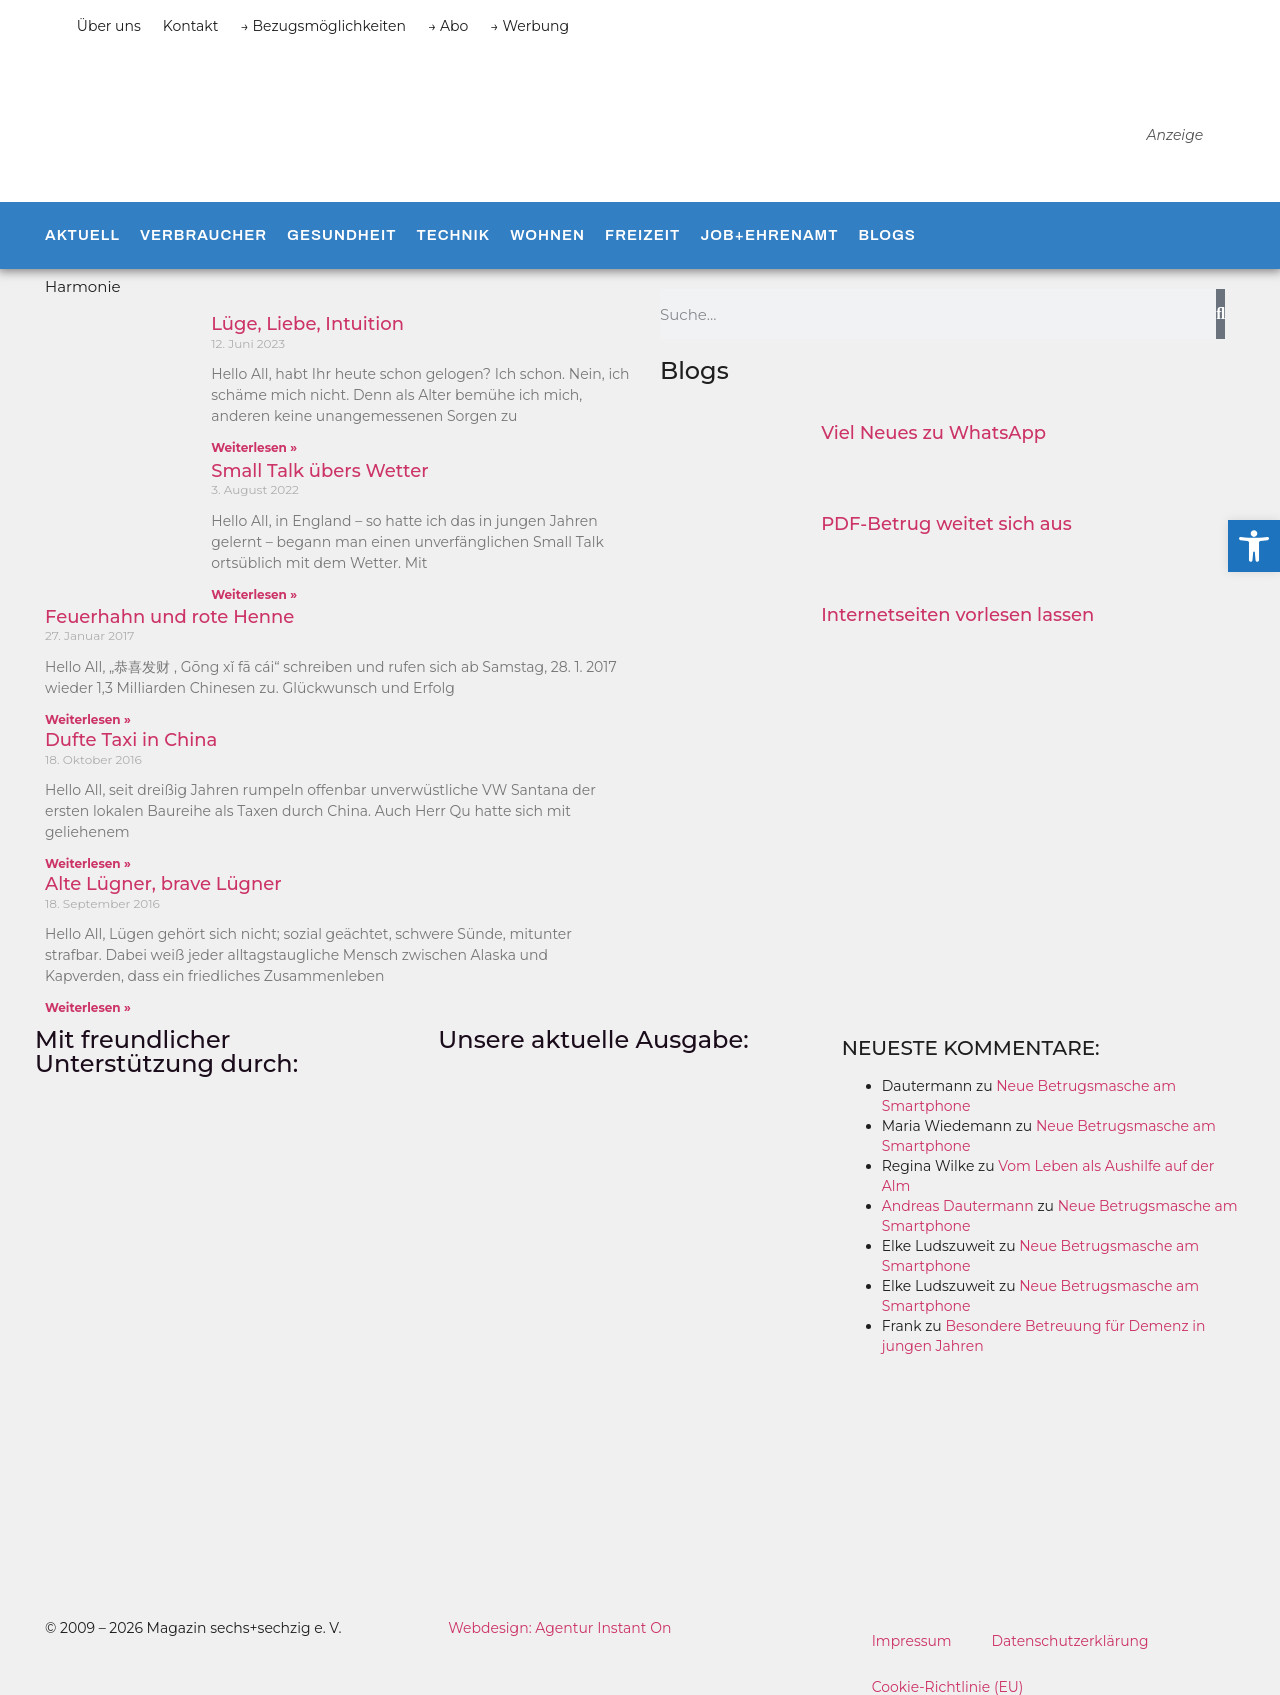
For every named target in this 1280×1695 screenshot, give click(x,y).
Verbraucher (203, 235)
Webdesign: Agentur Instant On (559, 1628)
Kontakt (191, 26)
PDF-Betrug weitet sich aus (946, 524)
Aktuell (82, 235)
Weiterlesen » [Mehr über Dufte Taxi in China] (88, 863)
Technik (453, 235)
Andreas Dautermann (958, 1206)
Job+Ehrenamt (769, 235)
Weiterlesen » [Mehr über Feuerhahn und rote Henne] (88, 719)
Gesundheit (341, 235)
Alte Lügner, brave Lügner (163, 884)
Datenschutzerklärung (1071, 1641)
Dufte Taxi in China (131, 740)
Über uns (109, 26)
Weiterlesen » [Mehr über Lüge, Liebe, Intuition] (254, 447)
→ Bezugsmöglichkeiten (323, 26)
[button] (1254, 546)
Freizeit (642, 235)
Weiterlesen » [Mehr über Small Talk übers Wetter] (254, 594)
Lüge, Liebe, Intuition (307, 324)
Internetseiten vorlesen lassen (957, 615)
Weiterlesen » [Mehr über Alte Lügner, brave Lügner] (88, 1007)
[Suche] (1220, 314)
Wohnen (547, 235)
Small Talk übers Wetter (319, 471)
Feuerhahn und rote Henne (169, 617)
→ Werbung (529, 26)
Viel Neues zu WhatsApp (933, 433)
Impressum (912, 1641)
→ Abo (448, 26)
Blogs (886, 235)
